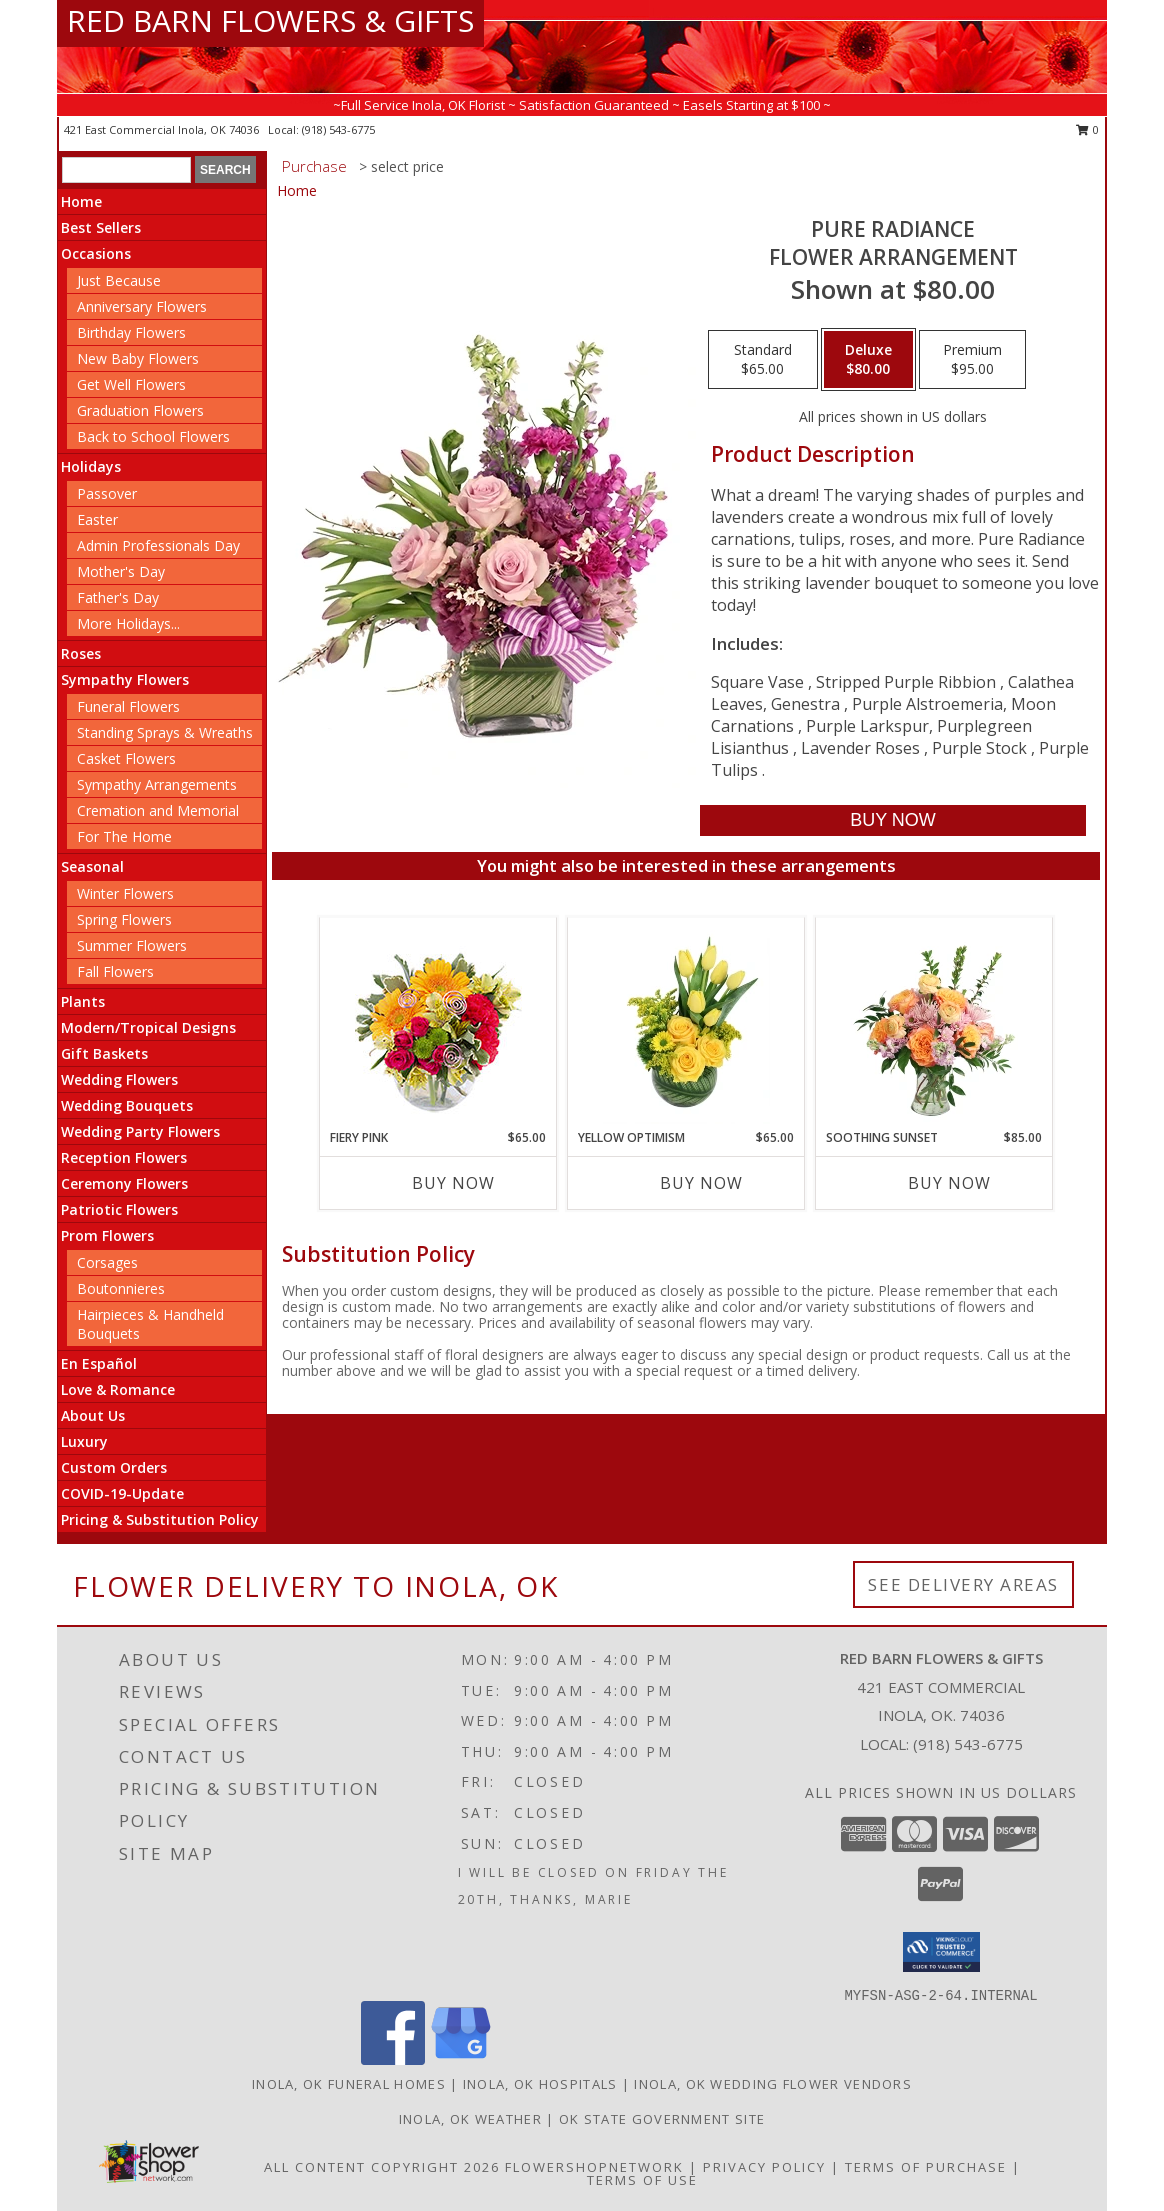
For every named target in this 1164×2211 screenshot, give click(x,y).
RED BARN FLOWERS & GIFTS (270, 20)
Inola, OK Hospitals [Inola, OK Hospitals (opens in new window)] (540, 2084)
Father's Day (118, 597)
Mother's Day (121, 571)
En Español (99, 1363)
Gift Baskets (104, 1053)
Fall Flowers (115, 971)
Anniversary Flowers (142, 306)
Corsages (107, 1262)
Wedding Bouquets (127, 1105)
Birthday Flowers (131, 332)
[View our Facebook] (393, 2059)
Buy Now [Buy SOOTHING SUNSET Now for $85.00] (949, 1183)
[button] (941, 1952)
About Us (93, 1415)
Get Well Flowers (131, 384)
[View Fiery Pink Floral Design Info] (438, 1023)
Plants (83, 1001)
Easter (97, 519)
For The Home (124, 836)
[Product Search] (126, 170)
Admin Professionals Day (158, 545)
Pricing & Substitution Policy (160, 1519)
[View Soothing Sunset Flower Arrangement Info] (934, 1023)
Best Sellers (101, 227)
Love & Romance (118, 1389)
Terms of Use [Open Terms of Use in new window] (642, 2180)
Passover (107, 493)
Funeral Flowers (128, 706)
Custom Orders (114, 1467)
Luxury (84, 1441)
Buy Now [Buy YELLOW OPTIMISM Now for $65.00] (701, 1183)
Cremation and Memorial (158, 810)
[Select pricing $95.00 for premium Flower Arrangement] (972, 360)
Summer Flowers (132, 945)
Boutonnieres (121, 1288)
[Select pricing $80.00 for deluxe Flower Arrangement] (868, 360)
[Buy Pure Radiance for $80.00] (892, 820)
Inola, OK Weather (470, 2119)
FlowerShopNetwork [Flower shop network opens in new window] (594, 2167)
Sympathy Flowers (125, 679)
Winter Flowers (125, 893)
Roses (81, 653)
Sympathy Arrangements (157, 784)
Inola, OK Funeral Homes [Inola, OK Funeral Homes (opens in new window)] (349, 2084)
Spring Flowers (124, 919)
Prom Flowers (107, 1235)
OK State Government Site (662, 2119)
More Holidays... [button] (128, 623)
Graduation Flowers (140, 410)
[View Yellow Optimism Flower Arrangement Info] (686, 1023)
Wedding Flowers (119, 1079)
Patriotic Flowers (119, 1209)
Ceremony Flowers (124, 1183)
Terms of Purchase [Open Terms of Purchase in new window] (926, 2167)
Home (81, 201)
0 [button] (1087, 129)
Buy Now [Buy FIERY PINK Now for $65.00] (453, 1183)
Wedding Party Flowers (140, 1131)
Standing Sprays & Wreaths (165, 732)
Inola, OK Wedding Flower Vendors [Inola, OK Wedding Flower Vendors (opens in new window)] (773, 2084)
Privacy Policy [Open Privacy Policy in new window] (764, 2167)
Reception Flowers (124, 1157)
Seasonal (92, 866)
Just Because (119, 280)
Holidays (91, 466)
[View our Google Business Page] (461, 2059)
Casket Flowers (126, 758)
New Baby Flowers (138, 358)
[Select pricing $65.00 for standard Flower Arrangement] (763, 360)
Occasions (96, 253)
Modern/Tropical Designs (148, 1027)
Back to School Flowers (153, 436)
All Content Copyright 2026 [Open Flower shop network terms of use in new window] (382, 2167)
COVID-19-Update (122, 1493)
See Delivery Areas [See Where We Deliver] (963, 1584)
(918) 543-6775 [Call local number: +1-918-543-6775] (338, 129)
